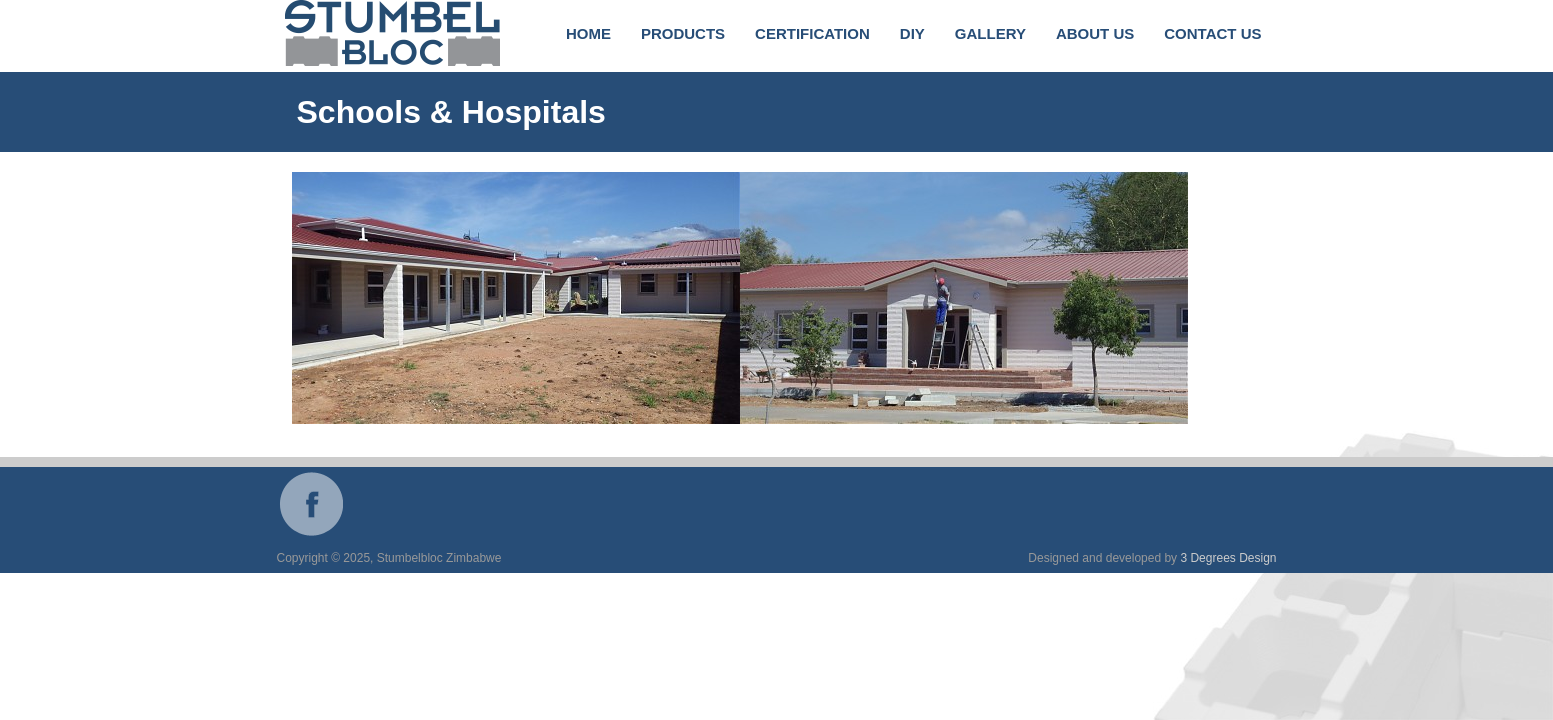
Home (588, 33)
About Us (1095, 33)
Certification (812, 33)
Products (683, 33)
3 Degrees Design (1228, 558)
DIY (912, 33)
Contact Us (1212, 33)
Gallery (990, 33)
